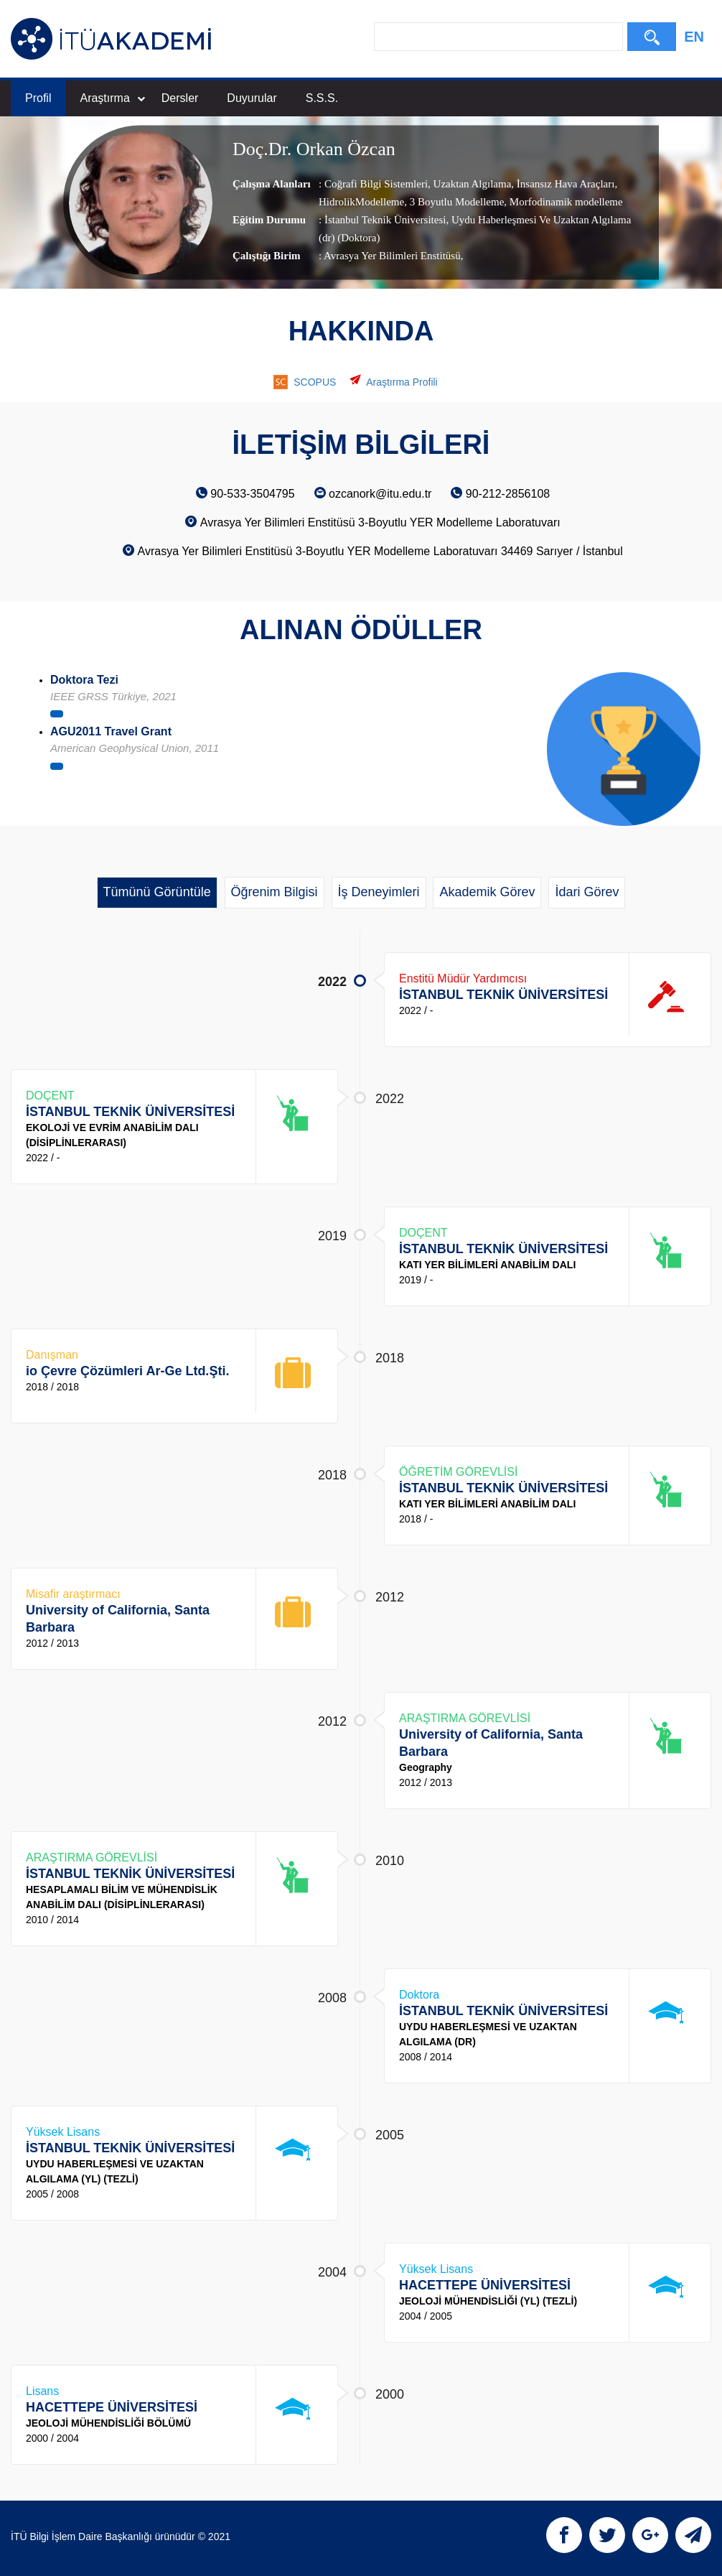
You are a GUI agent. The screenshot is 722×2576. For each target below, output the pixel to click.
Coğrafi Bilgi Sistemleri (376, 184)
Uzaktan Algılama (471, 184)
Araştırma (112, 98)
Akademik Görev (487, 892)
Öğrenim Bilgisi (274, 892)
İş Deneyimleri (379, 892)
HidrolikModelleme (361, 202)
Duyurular (251, 98)
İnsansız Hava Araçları (564, 184)
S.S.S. (322, 98)
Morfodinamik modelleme (565, 202)
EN (694, 37)
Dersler (180, 98)
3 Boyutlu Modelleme (455, 202)
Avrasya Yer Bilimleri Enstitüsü (392, 255)
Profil (38, 98)
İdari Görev (587, 892)
